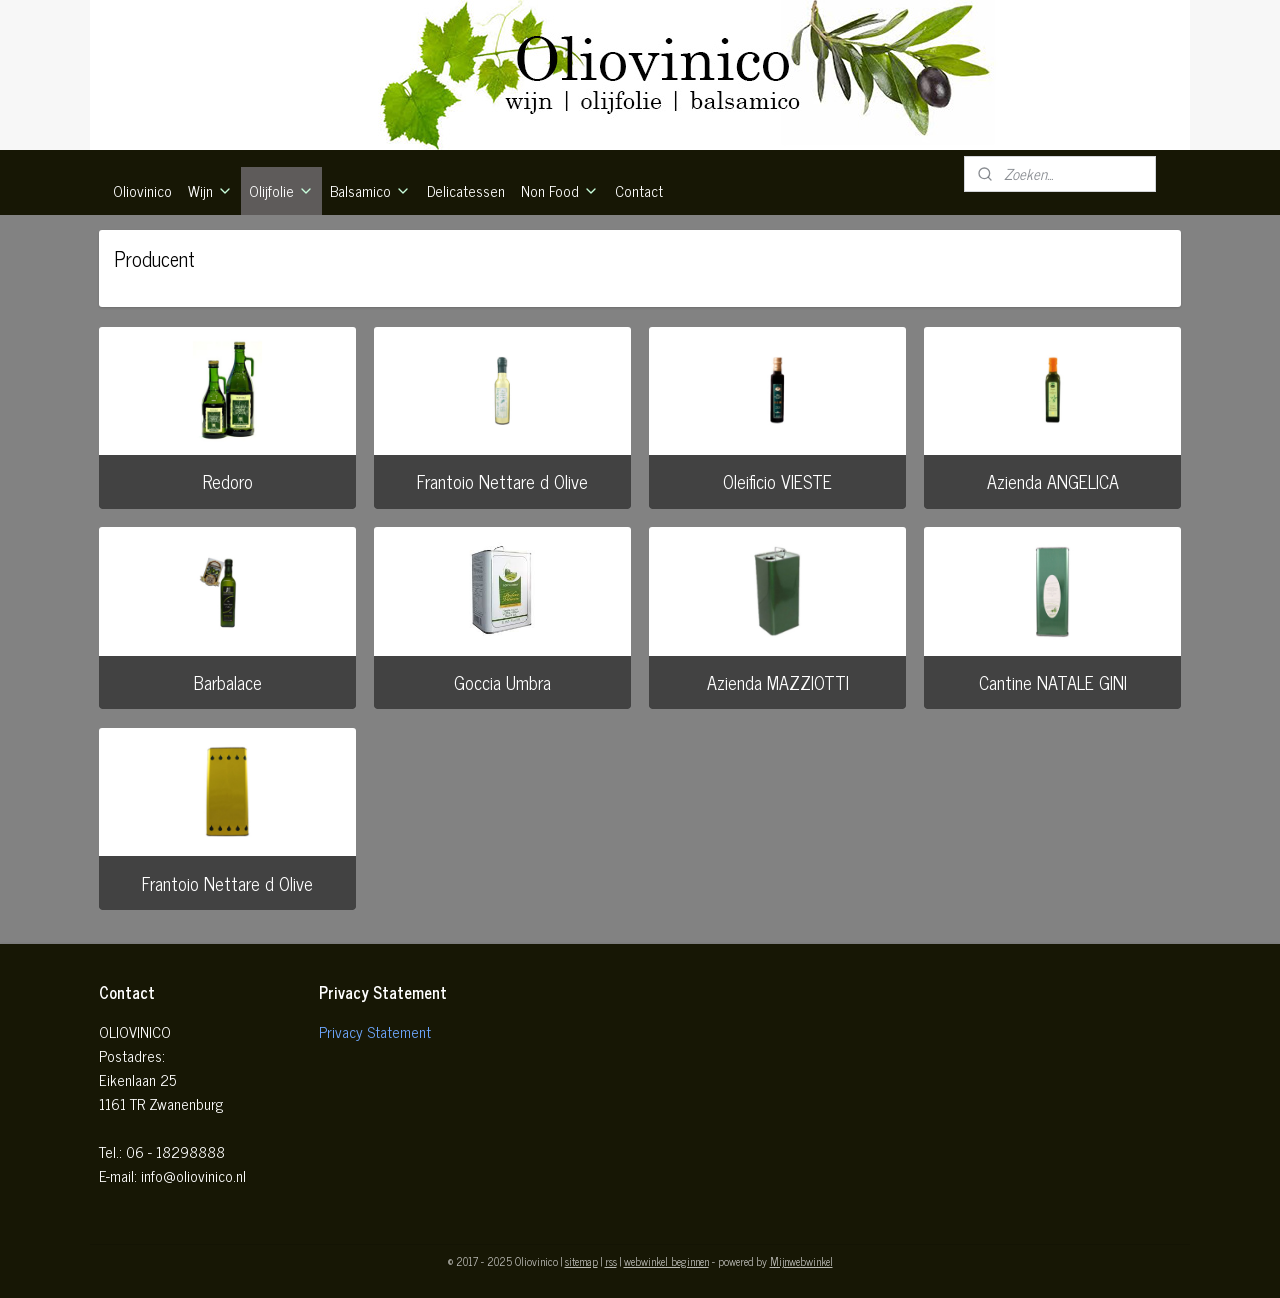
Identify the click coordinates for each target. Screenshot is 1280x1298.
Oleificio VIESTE (777, 481)
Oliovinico (142, 190)
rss (611, 1261)
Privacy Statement (375, 1031)
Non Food (560, 190)
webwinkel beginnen (666, 1261)
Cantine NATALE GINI (1053, 682)
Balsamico (370, 190)
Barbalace (228, 682)
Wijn (210, 190)
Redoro (228, 481)
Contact (639, 190)
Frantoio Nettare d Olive (502, 481)
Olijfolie (281, 190)
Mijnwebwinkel (801, 1261)
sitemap (581, 1261)
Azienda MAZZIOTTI (778, 682)
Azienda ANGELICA (1053, 481)
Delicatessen (466, 190)
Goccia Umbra (502, 682)
